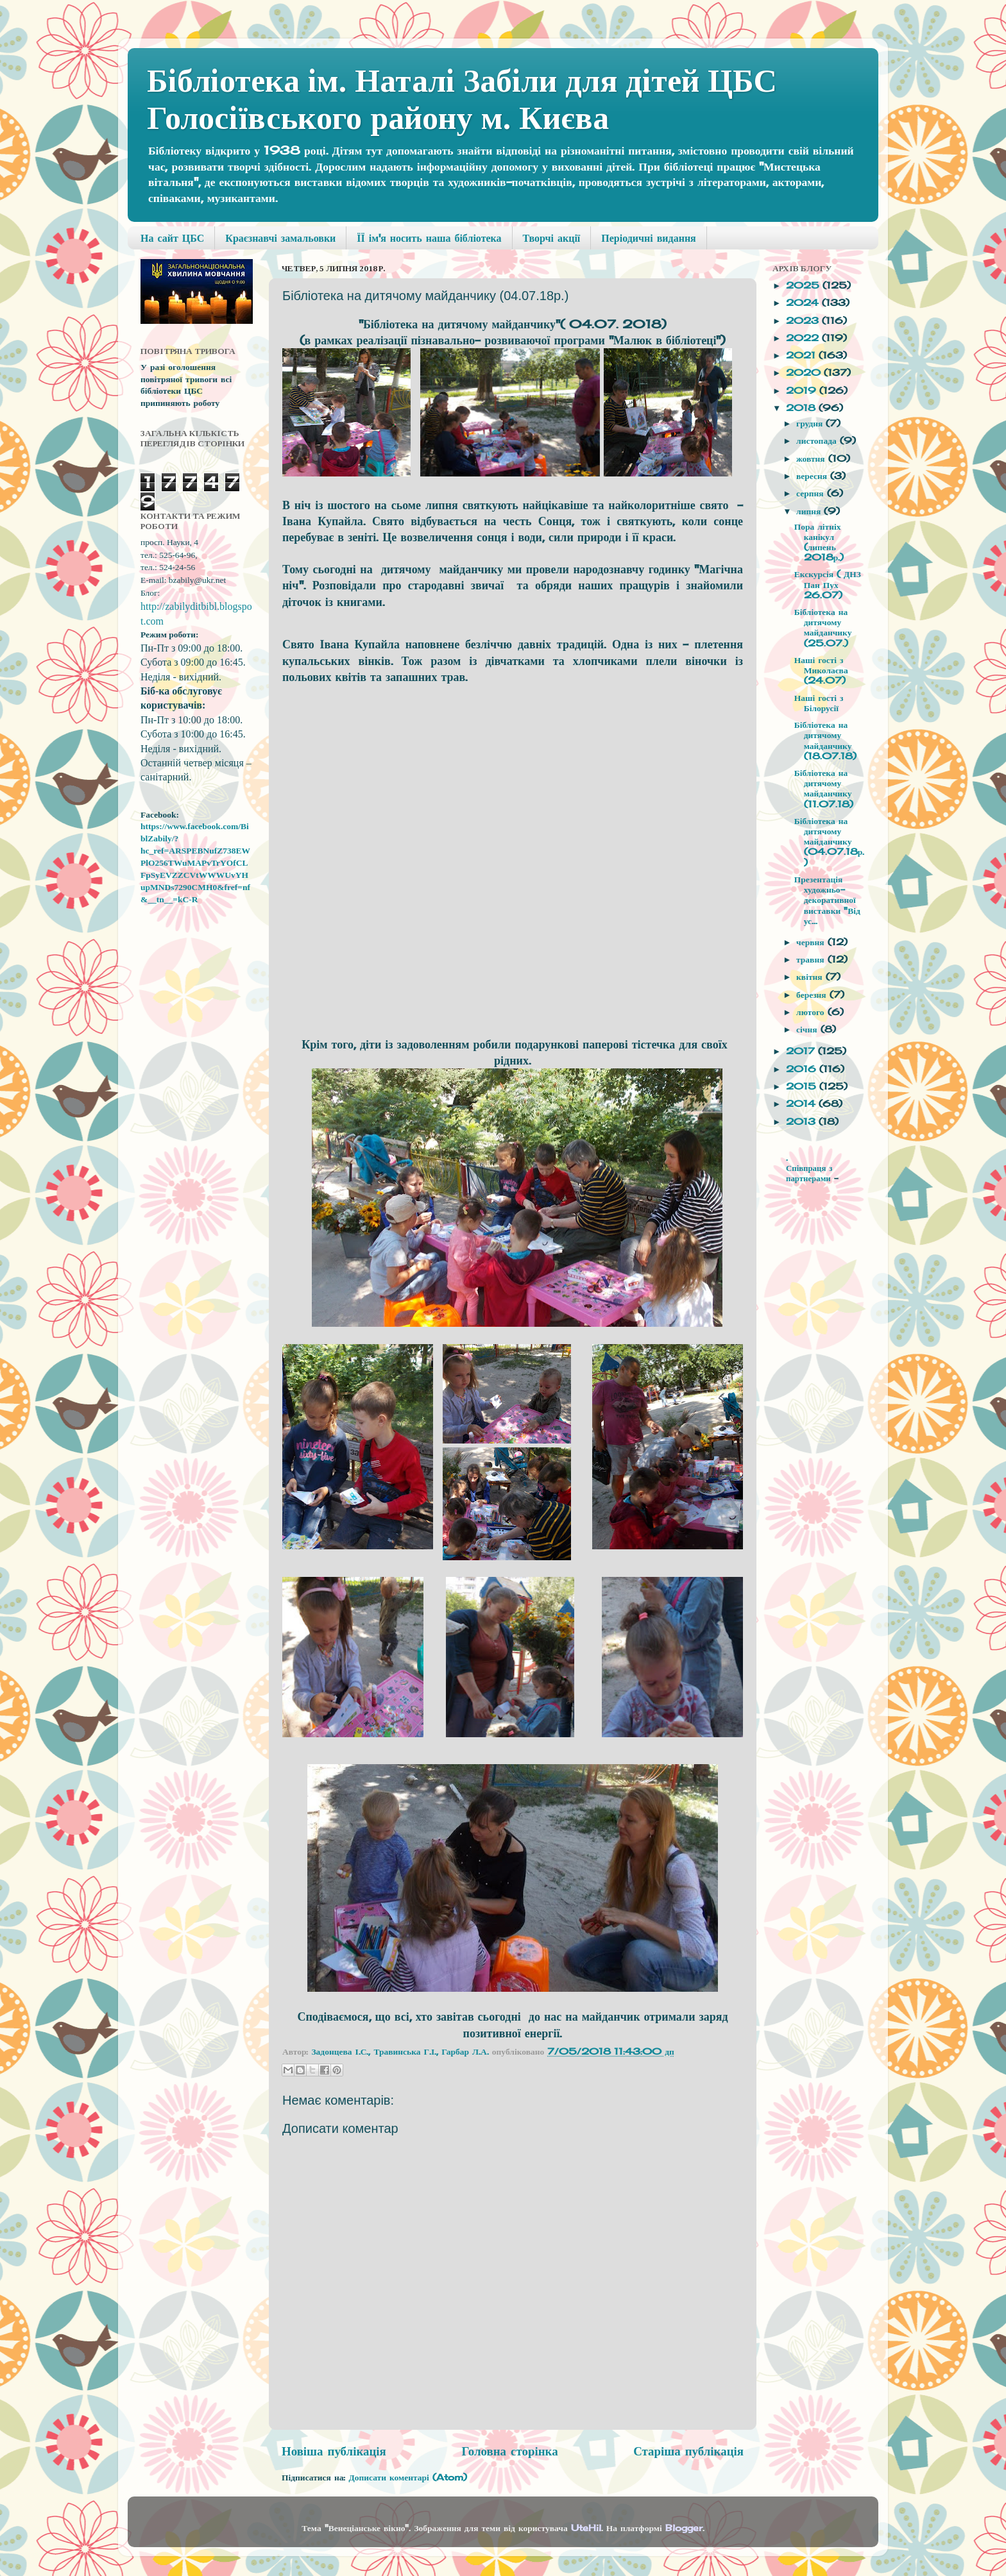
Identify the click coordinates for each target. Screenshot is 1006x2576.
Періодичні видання (648, 238)
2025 (804, 285)
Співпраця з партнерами (810, 1173)
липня (810, 511)
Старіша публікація (688, 2451)
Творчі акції (552, 238)
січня (808, 1029)
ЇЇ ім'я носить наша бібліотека (429, 238)
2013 (802, 1121)
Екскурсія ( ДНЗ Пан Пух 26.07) (827, 584)
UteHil (586, 2528)
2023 (804, 321)
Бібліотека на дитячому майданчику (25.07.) (823, 627)
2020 (805, 372)
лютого (811, 1012)
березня (813, 994)
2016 (802, 1069)
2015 (802, 1086)
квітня (811, 977)
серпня (811, 493)
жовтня (812, 458)
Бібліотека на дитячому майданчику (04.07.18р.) (829, 842)
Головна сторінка (509, 2451)
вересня (813, 476)
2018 (802, 408)
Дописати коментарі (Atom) (407, 2477)
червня (812, 942)
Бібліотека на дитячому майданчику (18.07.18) (825, 740)
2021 (802, 355)
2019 (802, 390)
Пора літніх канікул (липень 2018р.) (819, 542)
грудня (811, 423)
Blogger (684, 2528)
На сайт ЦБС (172, 238)
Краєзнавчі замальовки (280, 238)
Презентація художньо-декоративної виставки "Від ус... (827, 900)
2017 (802, 1051)
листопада (818, 440)
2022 (804, 338)
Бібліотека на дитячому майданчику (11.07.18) (823, 788)
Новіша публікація (334, 2451)
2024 (804, 303)
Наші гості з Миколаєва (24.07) (821, 670)
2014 (802, 1104)
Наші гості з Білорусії (819, 703)
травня (811, 959)
